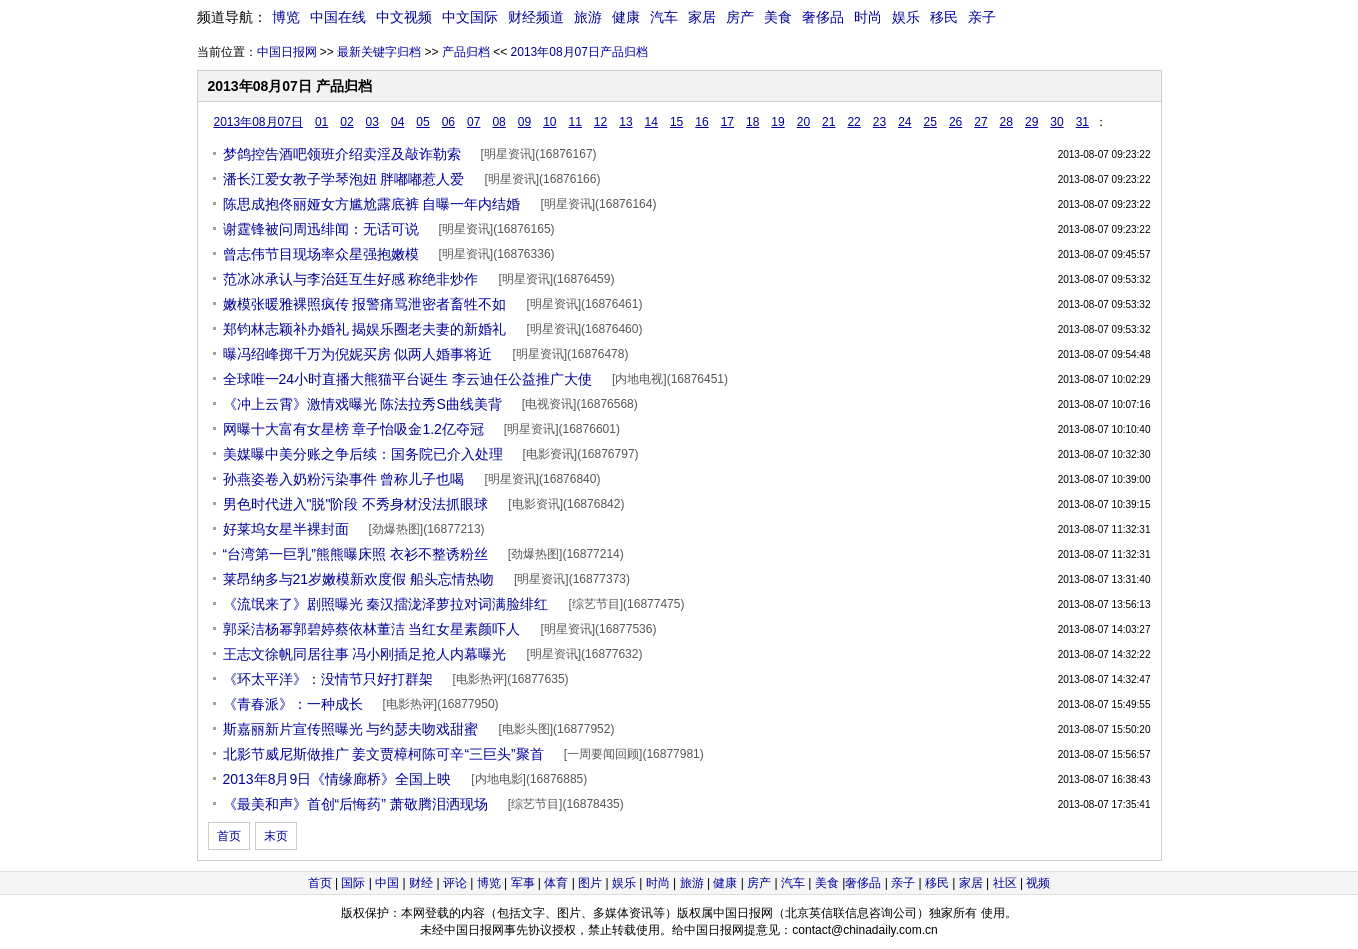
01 (321, 122)
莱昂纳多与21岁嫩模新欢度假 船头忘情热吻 (358, 579)
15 (676, 122)
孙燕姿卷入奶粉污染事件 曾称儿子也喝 (344, 479)
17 (727, 122)
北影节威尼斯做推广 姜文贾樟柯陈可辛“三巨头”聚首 (383, 754)
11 (574, 122)
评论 (455, 883)
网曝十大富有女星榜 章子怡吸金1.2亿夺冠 (353, 429)
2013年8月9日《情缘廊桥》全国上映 (337, 779)
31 (1082, 122)
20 (803, 122)
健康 (626, 17)
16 (701, 122)
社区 (1005, 883)
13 (625, 122)
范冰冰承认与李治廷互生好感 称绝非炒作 (351, 279)
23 (879, 122)
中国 (387, 883)
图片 (590, 883)
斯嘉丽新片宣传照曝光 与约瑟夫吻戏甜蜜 (351, 729)
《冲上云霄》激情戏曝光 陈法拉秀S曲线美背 (362, 404)
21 (828, 122)
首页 (229, 836)
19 (777, 122)
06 (448, 122)
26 (955, 122)
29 (1031, 122)
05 (422, 122)
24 (904, 122)
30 (1056, 122)
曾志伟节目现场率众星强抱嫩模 (321, 254)
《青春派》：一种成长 (293, 704)
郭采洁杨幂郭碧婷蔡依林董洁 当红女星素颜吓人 (372, 629)
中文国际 (470, 17)
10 (549, 122)
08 (498, 122)
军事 (523, 883)
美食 (778, 17)
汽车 (664, 17)
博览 (286, 17)
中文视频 (404, 17)
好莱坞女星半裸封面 (286, 529)
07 (473, 122)
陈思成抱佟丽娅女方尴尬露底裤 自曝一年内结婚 (372, 204)
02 (346, 122)
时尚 (868, 17)
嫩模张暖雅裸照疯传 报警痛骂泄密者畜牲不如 (365, 304)
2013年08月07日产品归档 (579, 52)
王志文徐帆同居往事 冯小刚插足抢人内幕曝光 (365, 654)
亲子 (982, 17)
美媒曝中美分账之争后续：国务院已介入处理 (363, 454)
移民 (944, 17)
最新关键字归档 (379, 52)
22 (853, 122)
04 (397, 122)
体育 (556, 883)
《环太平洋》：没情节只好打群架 (328, 679)
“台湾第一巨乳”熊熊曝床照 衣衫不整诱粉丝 (355, 554)
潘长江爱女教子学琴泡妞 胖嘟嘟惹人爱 (344, 179)
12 (600, 122)
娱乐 (906, 17)
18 (752, 122)
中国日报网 (287, 52)
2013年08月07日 (258, 122)
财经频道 (536, 17)
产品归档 (466, 52)
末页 (276, 836)
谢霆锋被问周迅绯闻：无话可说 (321, 229)
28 (1006, 122)
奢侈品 (823, 17)
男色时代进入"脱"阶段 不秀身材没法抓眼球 (356, 504)
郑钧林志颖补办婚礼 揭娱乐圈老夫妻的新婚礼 (365, 329)
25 (930, 122)
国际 (353, 883)
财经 (421, 883)
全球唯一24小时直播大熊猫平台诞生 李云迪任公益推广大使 (407, 379)
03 (372, 122)
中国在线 (338, 17)
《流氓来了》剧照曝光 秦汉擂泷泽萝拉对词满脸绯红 (386, 604)
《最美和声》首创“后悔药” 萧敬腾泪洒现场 (355, 804)
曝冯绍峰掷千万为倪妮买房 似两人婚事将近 (358, 354)
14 (651, 122)
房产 (740, 17)
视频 (1038, 883)
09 (524, 122)
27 (980, 122)
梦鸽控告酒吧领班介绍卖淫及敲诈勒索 (342, 154)
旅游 (588, 17)
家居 (702, 17)
